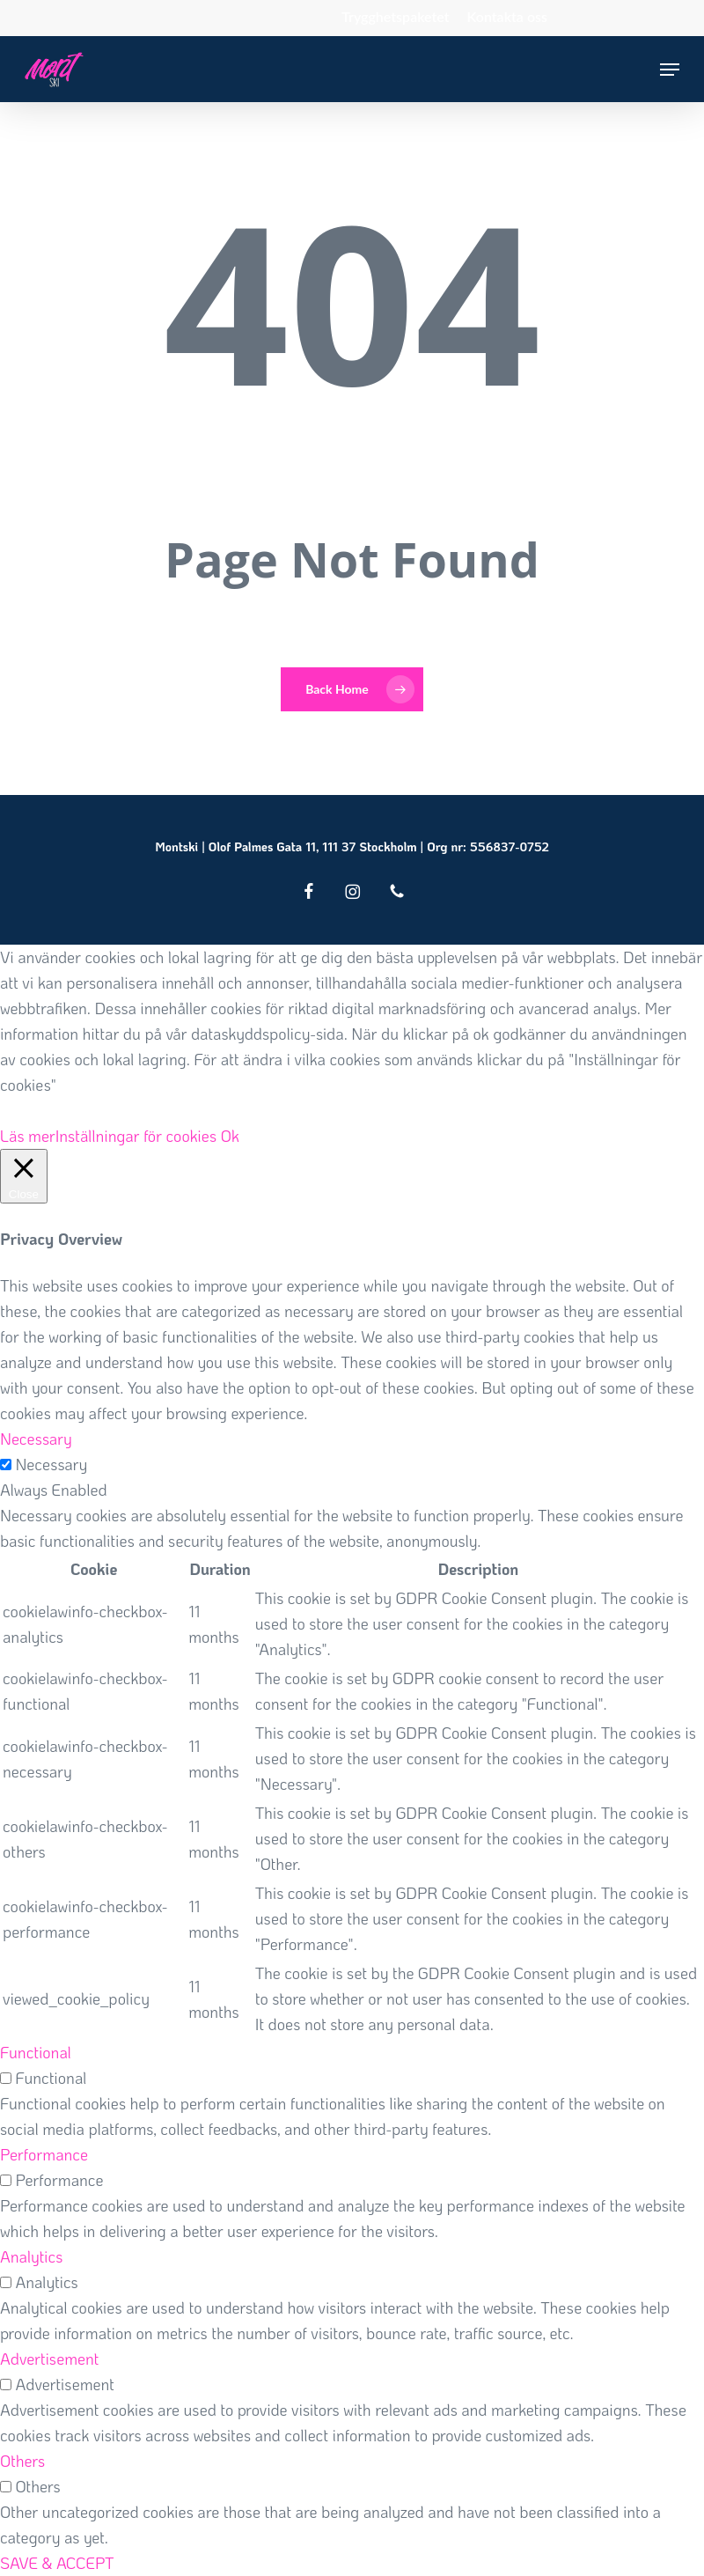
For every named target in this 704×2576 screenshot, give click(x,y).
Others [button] (22, 2460)
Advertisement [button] (49, 2358)
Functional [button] (35, 2052)
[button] (669, 69)
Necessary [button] (36, 1438)
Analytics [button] (31, 2256)
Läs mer (27, 1135)
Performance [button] (44, 2154)
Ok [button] (230, 1135)
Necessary (51, 1464)
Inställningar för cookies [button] (136, 1135)
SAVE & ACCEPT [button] (57, 2562)
